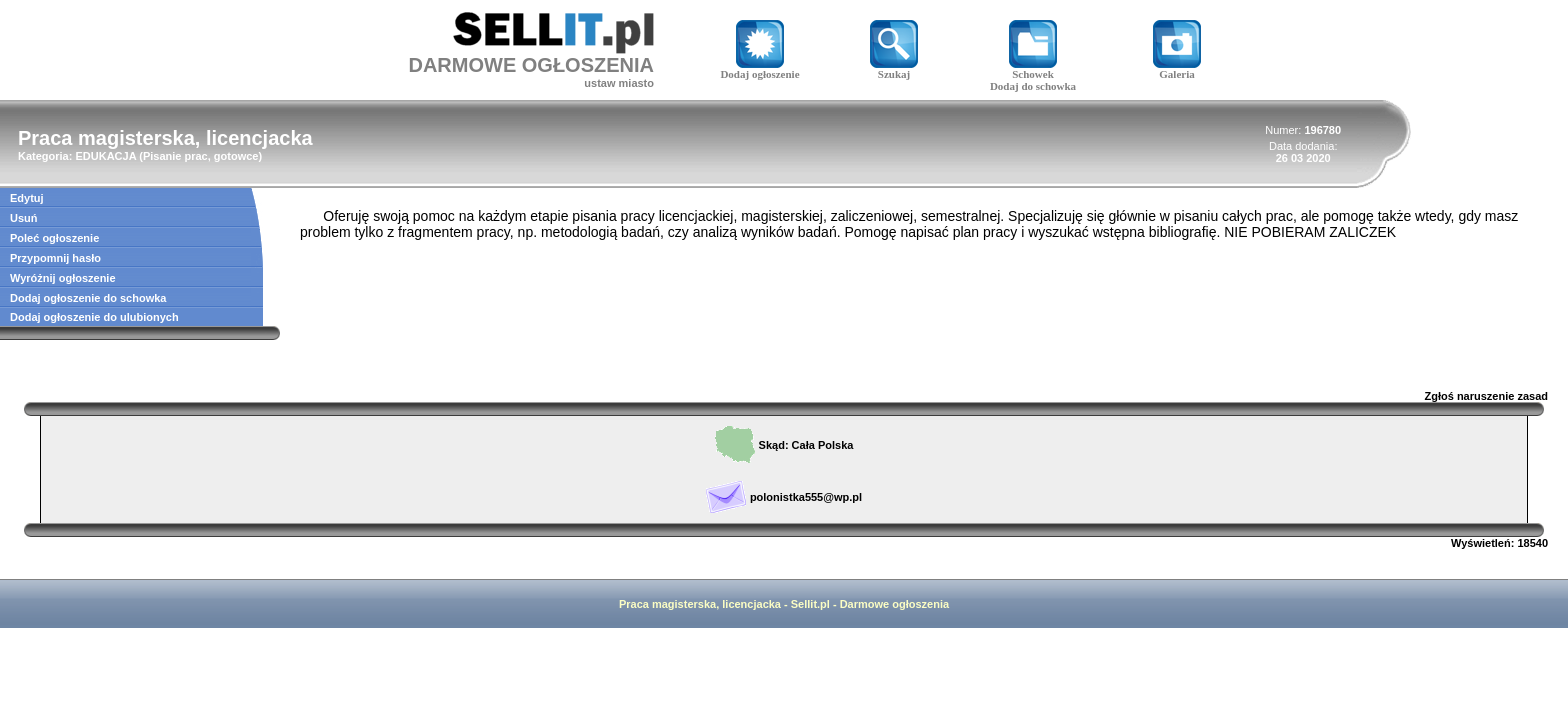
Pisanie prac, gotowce (201, 156)
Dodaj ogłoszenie (759, 69)
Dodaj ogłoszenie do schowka (88, 298)
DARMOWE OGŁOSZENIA (531, 65)
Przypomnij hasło (55, 258)
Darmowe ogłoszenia (894, 604)
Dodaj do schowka (1033, 86)
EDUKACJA (105, 156)
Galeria (1177, 69)
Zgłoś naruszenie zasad (1486, 396)
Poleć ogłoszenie (54, 238)
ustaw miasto (619, 83)
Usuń (24, 218)
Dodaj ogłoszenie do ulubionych (94, 317)
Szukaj (894, 69)
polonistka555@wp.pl (806, 497)
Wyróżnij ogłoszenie (63, 278)
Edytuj (27, 198)
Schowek (1033, 69)
